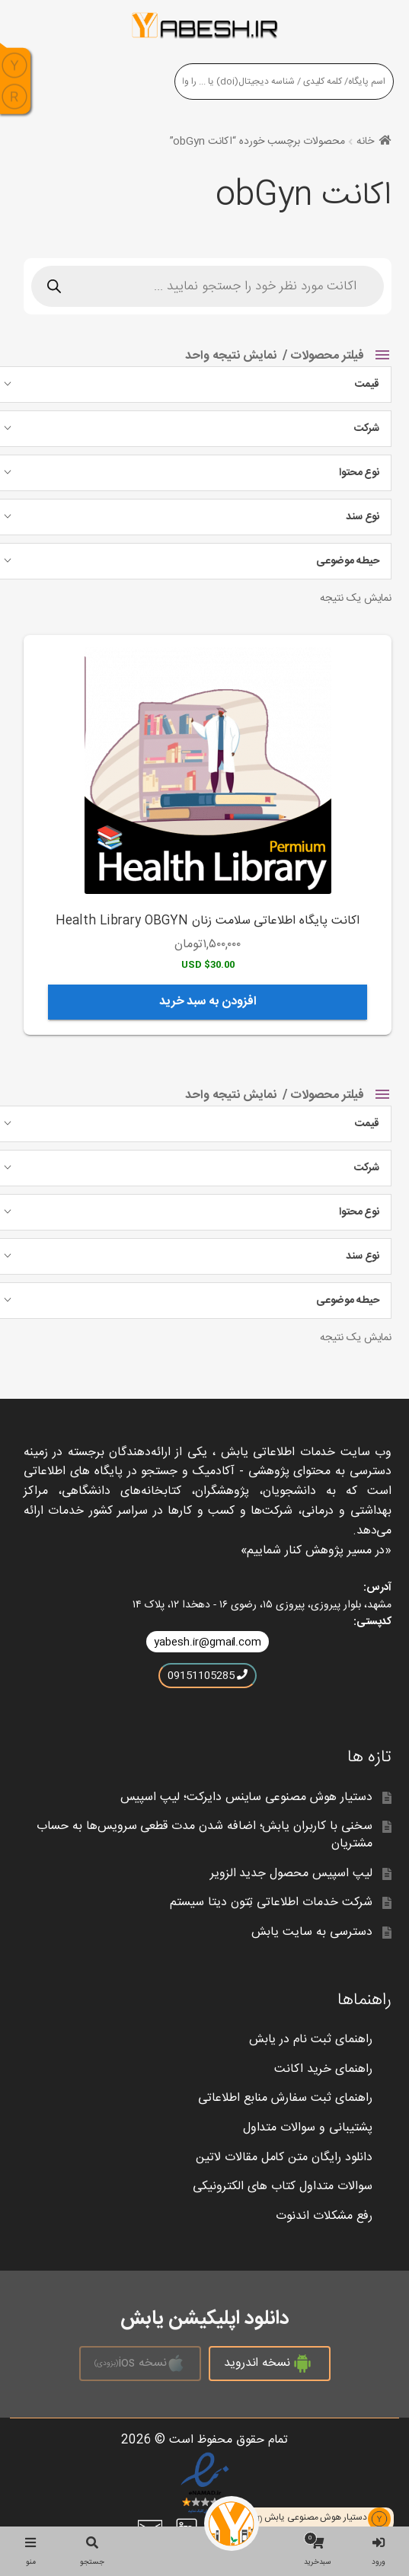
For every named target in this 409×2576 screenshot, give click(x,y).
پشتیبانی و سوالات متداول (307, 2128)
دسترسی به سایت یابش (311, 1932)
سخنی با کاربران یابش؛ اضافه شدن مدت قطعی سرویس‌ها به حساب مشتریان (204, 1835)
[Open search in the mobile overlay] (207, 286)
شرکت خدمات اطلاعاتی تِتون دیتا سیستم (271, 1902)
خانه (365, 141)
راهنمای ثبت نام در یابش (310, 2039)
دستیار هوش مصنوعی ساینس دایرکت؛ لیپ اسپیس (246, 1797)
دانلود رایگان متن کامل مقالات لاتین (284, 2157)
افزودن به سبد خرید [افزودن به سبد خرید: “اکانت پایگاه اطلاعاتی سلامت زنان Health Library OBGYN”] (208, 1001)
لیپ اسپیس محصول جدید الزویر (291, 1873)
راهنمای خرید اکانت (323, 2069)
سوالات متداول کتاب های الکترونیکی (282, 2186)
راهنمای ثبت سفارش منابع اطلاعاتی (285, 2098)
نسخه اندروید (269, 2363)
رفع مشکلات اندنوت (324, 2216)
